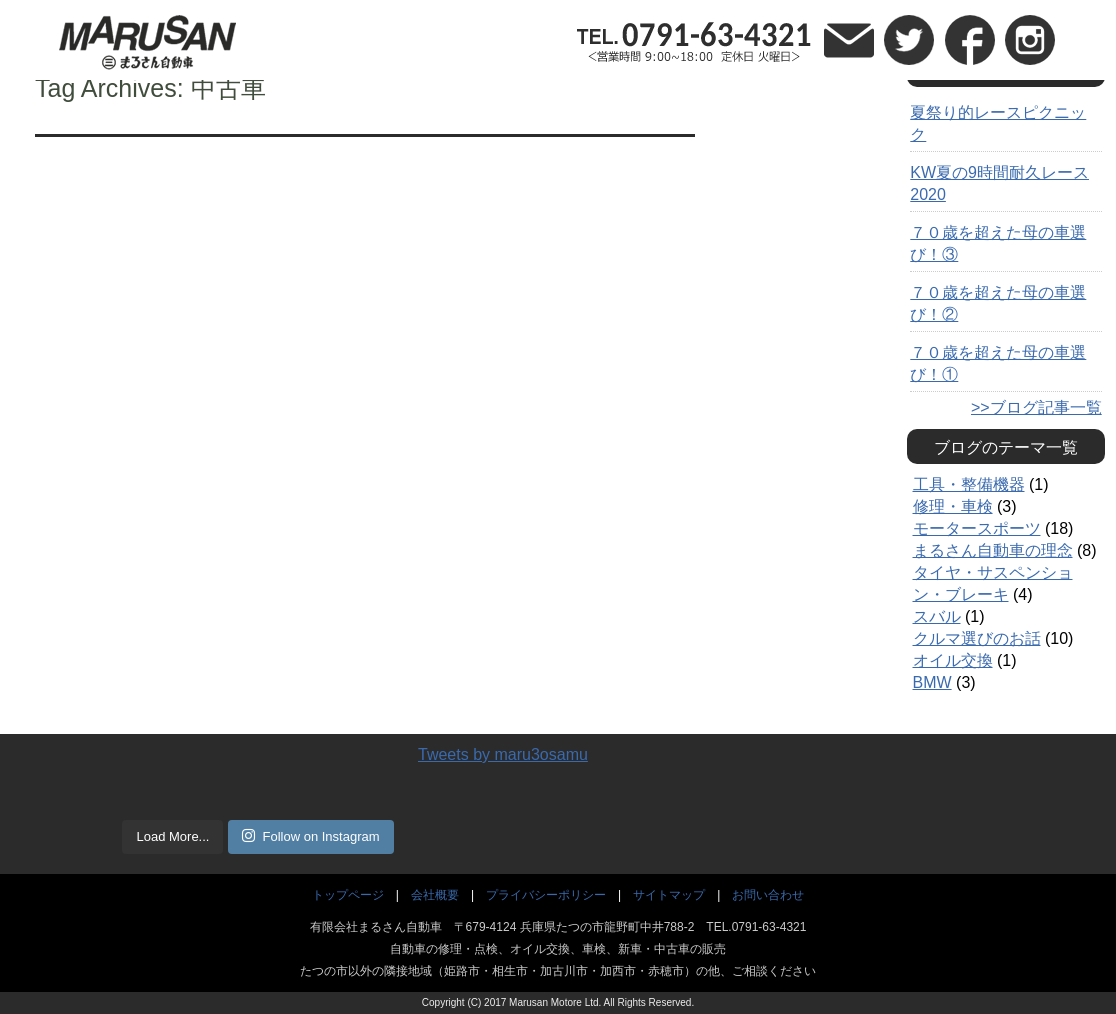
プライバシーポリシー (546, 895)
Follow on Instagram (310, 836)
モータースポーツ (977, 528)
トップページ (348, 895)
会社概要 (435, 895)
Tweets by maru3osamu (503, 754)
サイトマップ (669, 895)
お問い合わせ (768, 895)
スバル (937, 616)
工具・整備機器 (969, 484)
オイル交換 (953, 660)
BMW (932, 682)
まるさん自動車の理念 (993, 550)
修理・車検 (953, 506)
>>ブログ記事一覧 (1036, 407)
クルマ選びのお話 (977, 638)
